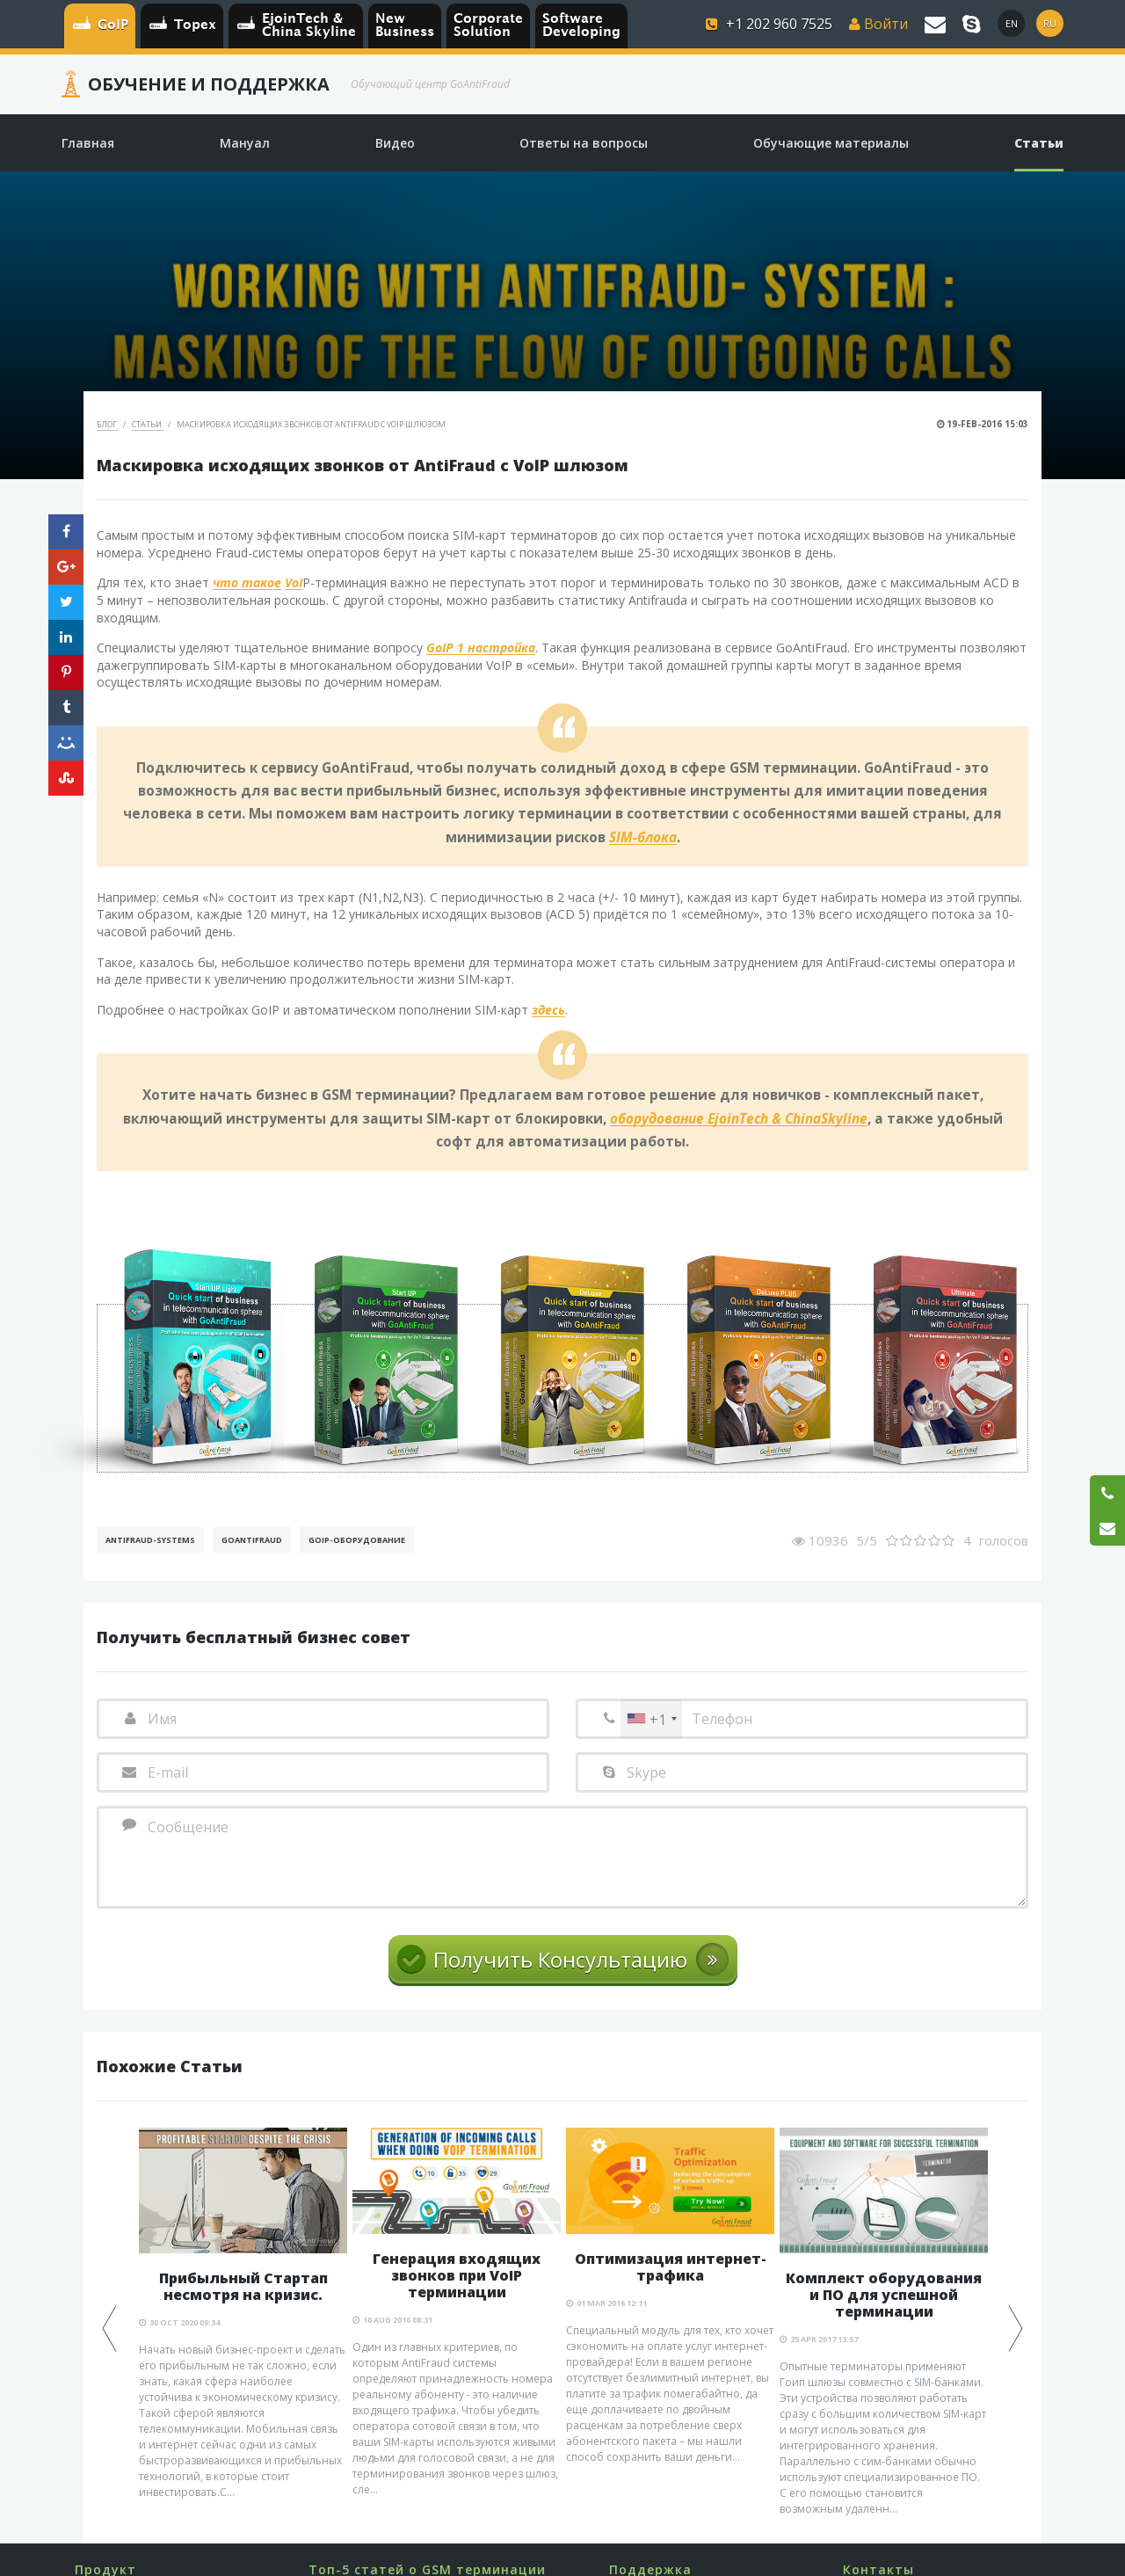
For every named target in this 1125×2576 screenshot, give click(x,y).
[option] (243, 2314)
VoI (293, 583)
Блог (108, 424)
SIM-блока (643, 838)
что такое (247, 583)
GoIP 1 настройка (480, 648)
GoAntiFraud (251, 1540)
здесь (548, 1010)
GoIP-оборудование (356, 1540)
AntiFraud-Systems (150, 1540)
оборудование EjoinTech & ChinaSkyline (738, 1119)
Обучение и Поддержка (209, 84)
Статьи (147, 424)
